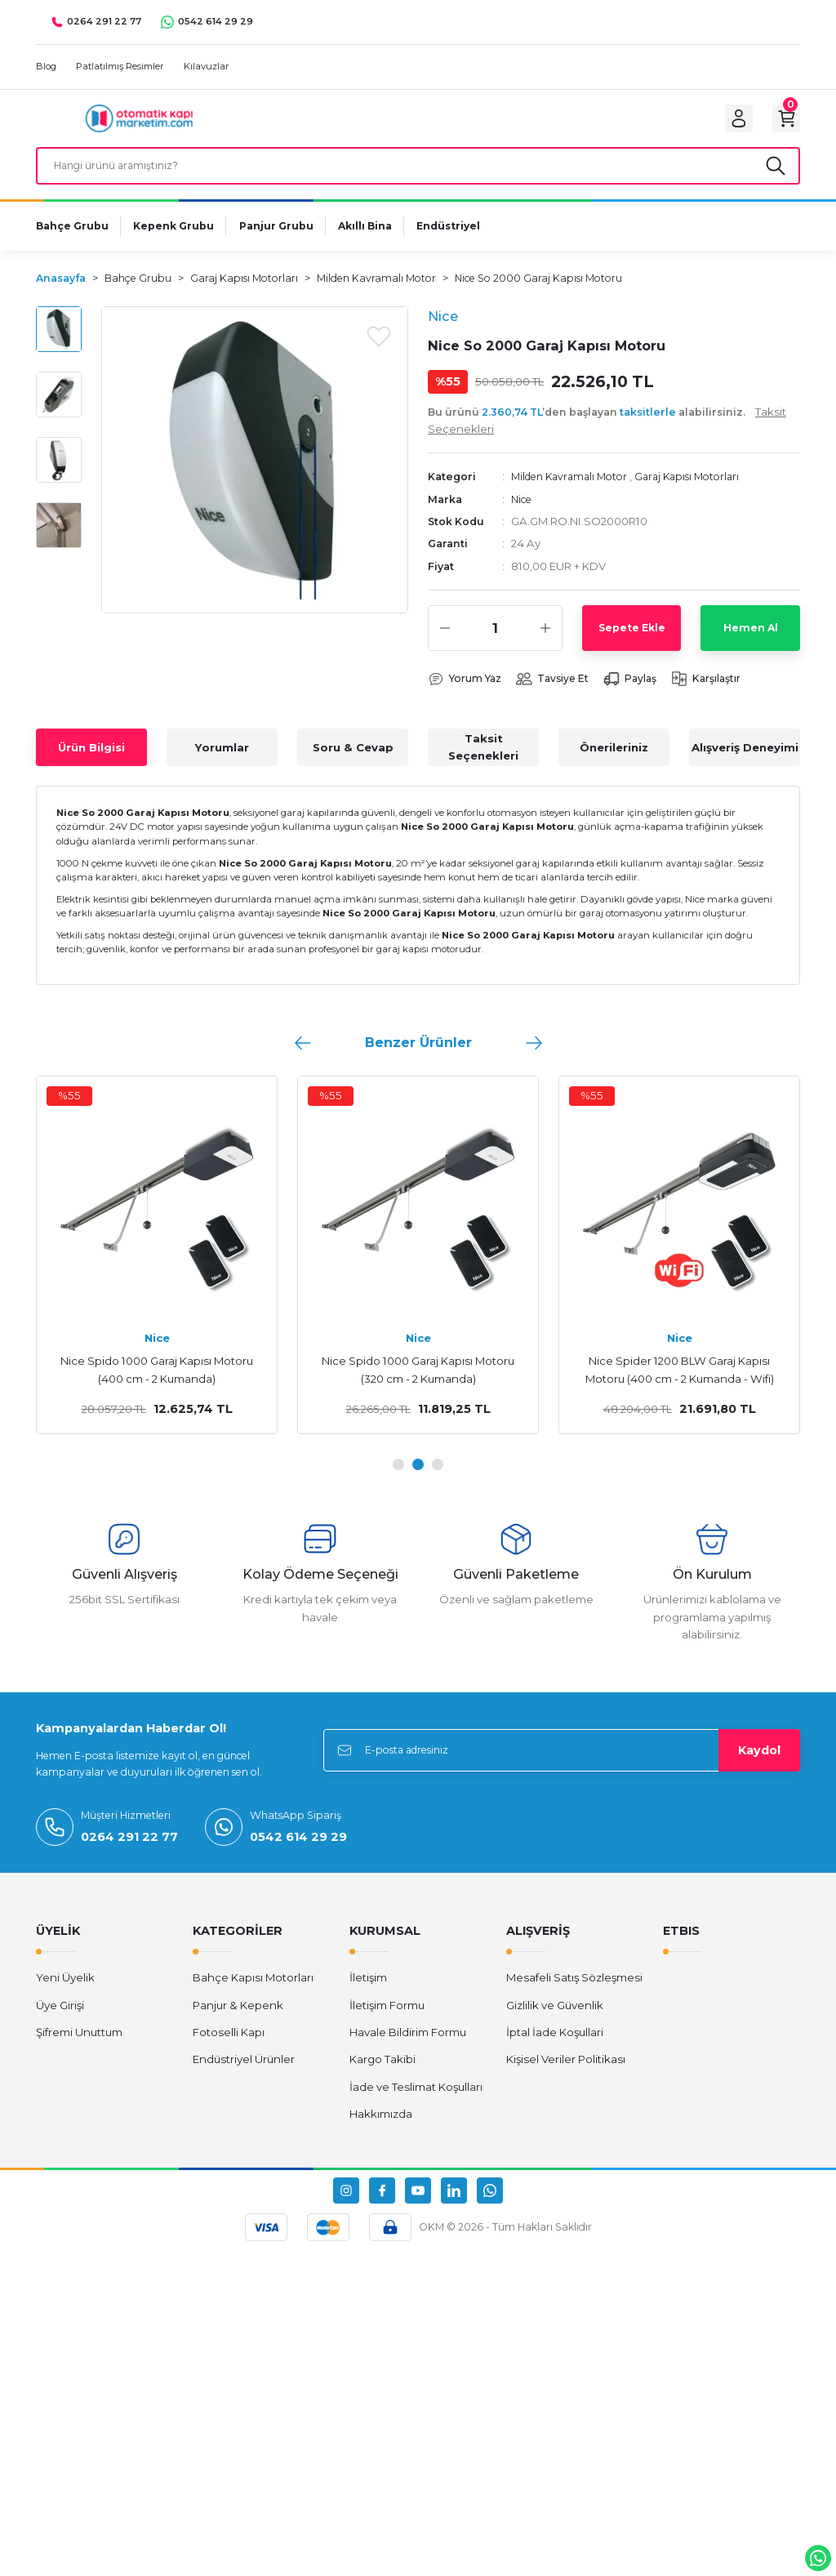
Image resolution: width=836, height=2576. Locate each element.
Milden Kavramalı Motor (574, 491)
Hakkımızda (380, 2129)
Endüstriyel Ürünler (244, 2075)
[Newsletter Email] (561, 1766)
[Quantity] (495, 644)
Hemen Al (751, 642)
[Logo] (139, 121)
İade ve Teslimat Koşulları (415, 2102)
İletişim (368, 1993)
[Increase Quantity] (545, 644)
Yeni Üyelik (65, 1993)
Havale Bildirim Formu (407, 2048)
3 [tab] (437, 1480)
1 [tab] (398, 1480)
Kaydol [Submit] (759, 1765)
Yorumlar (222, 762)
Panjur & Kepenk (238, 2020)
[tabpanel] (156, 1271)
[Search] (418, 177)
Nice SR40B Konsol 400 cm (156, 1377)
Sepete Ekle (632, 642)
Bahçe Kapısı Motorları (253, 1993)
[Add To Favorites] (379, 350)
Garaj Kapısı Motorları (700, 491)
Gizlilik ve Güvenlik (554, 2020)
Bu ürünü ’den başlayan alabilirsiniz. (607, 435)
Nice (523, 513)
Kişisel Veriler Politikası (565, 2075)
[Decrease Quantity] (445, 644)
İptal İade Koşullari (554, 2048)
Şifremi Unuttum (79, 2048)
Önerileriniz (614, 762)
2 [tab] (418, 1480)
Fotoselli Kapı (229, 2048)
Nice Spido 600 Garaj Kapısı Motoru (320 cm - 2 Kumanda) (679, 1386)
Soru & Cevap (353, 762)
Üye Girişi (60, 2020)
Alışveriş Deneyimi (744, 762)
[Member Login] (727, 122)
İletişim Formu (387, 2020)
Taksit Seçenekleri (483, 763)
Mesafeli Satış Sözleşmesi (574, 1993)
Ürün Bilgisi (91, 762)
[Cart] (782, 122)
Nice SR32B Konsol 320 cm (418, 1377)
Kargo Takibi (382, 2075)
